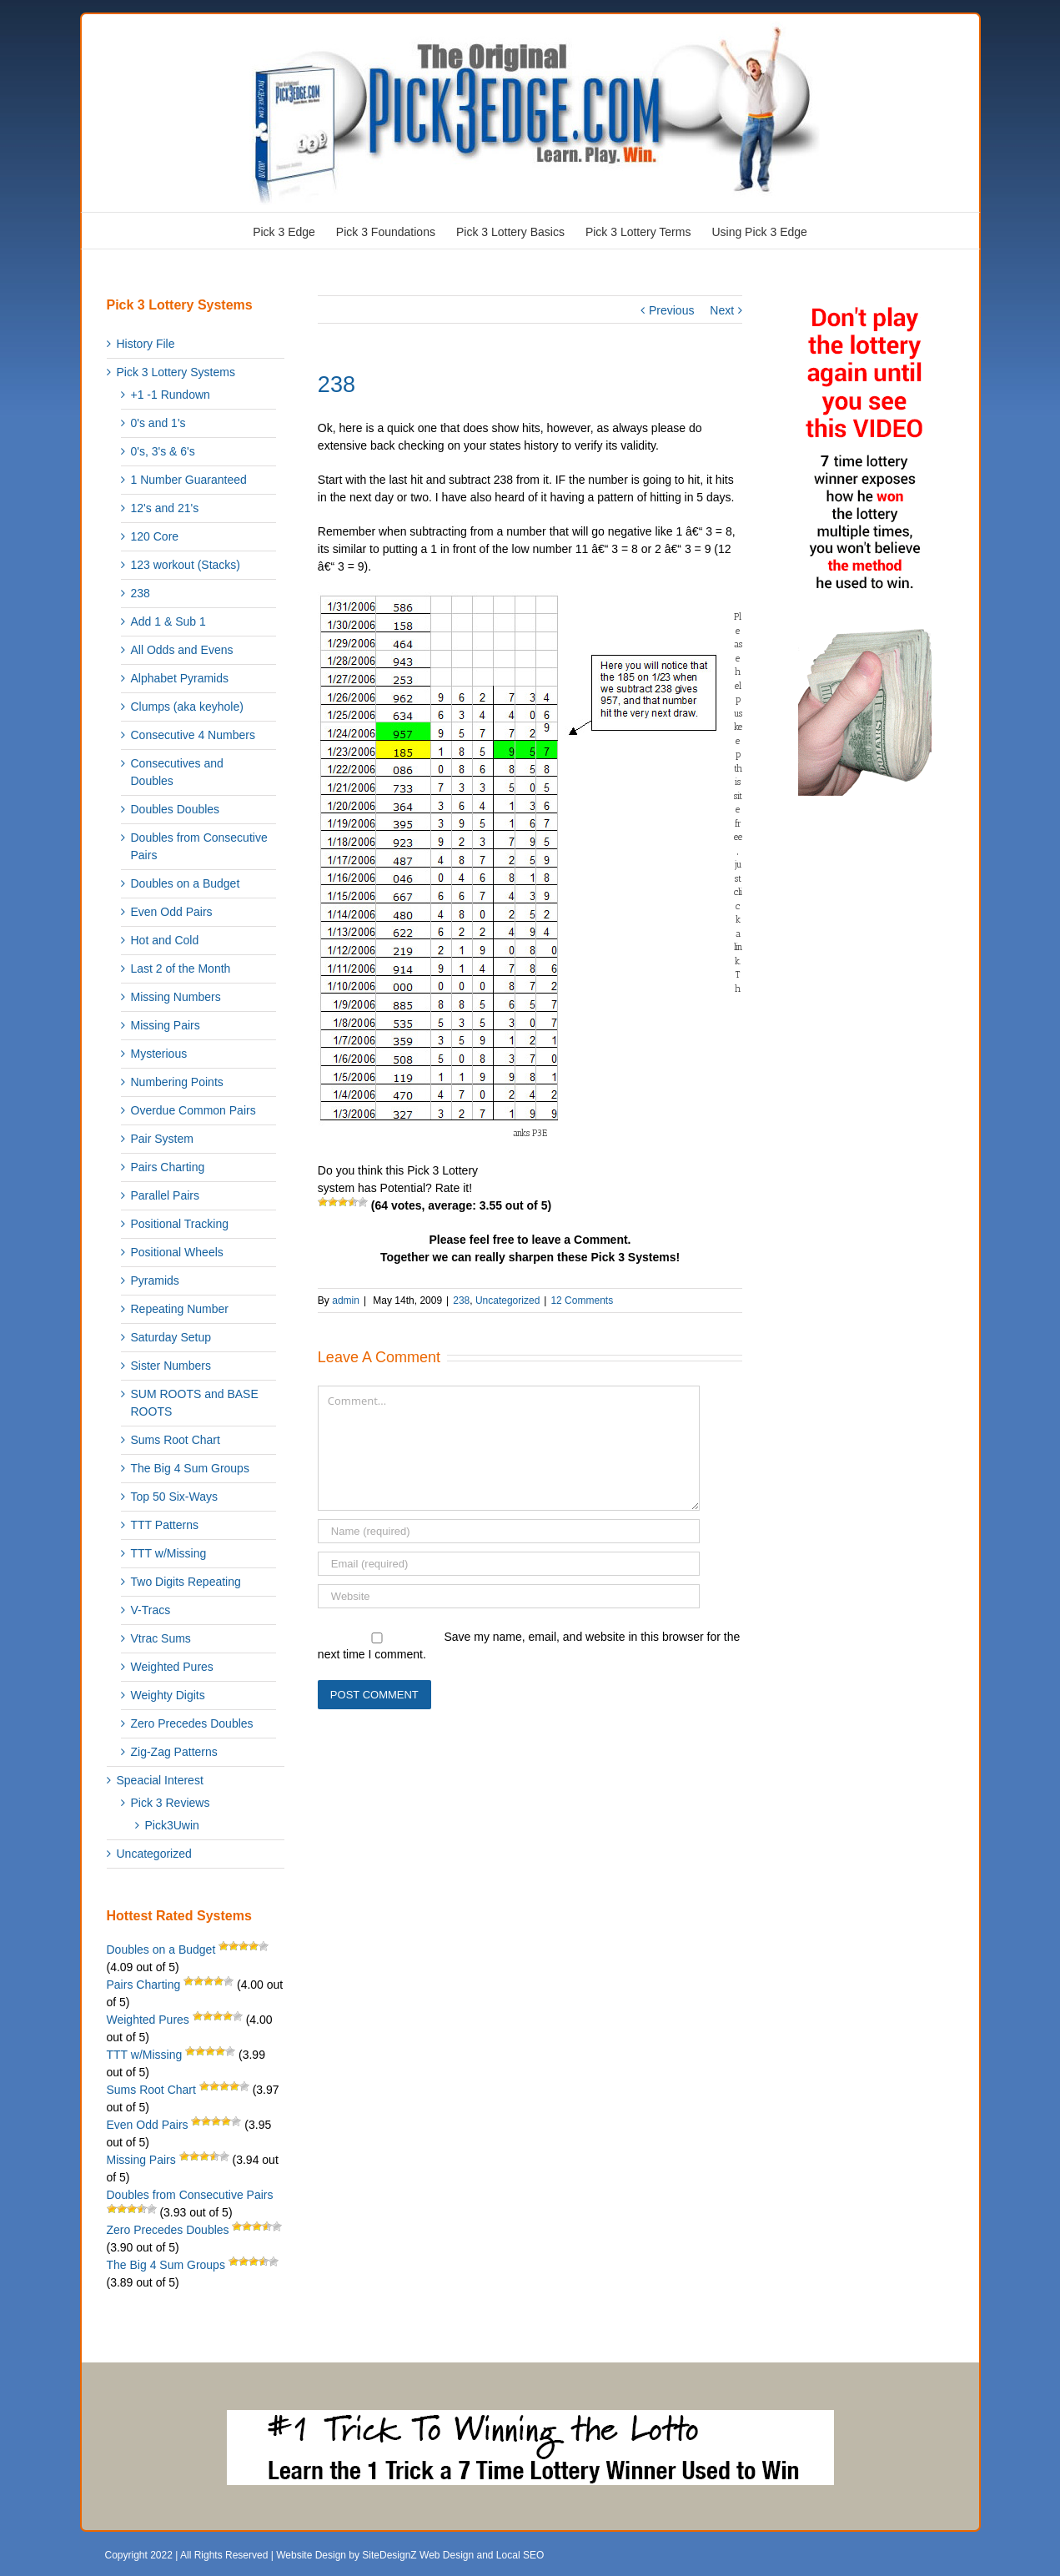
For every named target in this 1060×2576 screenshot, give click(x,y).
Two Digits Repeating (186, 1581)
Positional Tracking (180, 1223)
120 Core (155, 536)
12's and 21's (165, 508)
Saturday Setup (171, 1337)
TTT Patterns (164, 1525)
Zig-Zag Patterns (174, 1751)
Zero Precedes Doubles (192, 1723)
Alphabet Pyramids (180, 678)
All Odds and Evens (182, 650)
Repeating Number (180, 1309)
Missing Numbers (176, 997)
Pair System (162, 1138)
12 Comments (581, 1300)
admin (345, 1300)
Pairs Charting (168, 1167)
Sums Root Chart (175, 1439)
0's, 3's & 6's (163, 451)
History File (146, 343)
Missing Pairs (165, 1025)
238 (461, 1300)
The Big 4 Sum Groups (190, 1468)
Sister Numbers (171, 1365)
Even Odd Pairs (172, 911)
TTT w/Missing (169, 1553)
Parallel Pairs (165, 1195)
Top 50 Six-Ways (175, 1496)
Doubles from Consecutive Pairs (199, 846)
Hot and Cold (165, 940)
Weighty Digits (168, 1695)
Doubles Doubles (175, 809)
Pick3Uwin (172, 1825)
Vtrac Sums (161, 1638)
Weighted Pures (172, 1666)
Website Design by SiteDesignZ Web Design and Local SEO (410, 2555)
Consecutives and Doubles (177, 772)
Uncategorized (507, 1300)
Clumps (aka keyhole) (187, 706)
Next (722, 310)
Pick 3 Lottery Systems (176, 372)
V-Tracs (151, 1610)
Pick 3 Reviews (170, 1802)
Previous (671, 310)
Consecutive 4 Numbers (193, 735)
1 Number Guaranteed (189, 479)
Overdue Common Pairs (193, 1110)
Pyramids (155, 1280)
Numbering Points (177, 1082)
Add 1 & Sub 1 (168, 621)
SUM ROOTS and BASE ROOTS (195, 1402)
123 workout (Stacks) (186, 564)
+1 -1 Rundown (170, 394)
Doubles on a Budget (185, 883)
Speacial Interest (160, 1780)
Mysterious (159, 1053)
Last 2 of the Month (181, 968)
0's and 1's (158, 423)
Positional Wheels (177, 1252)
